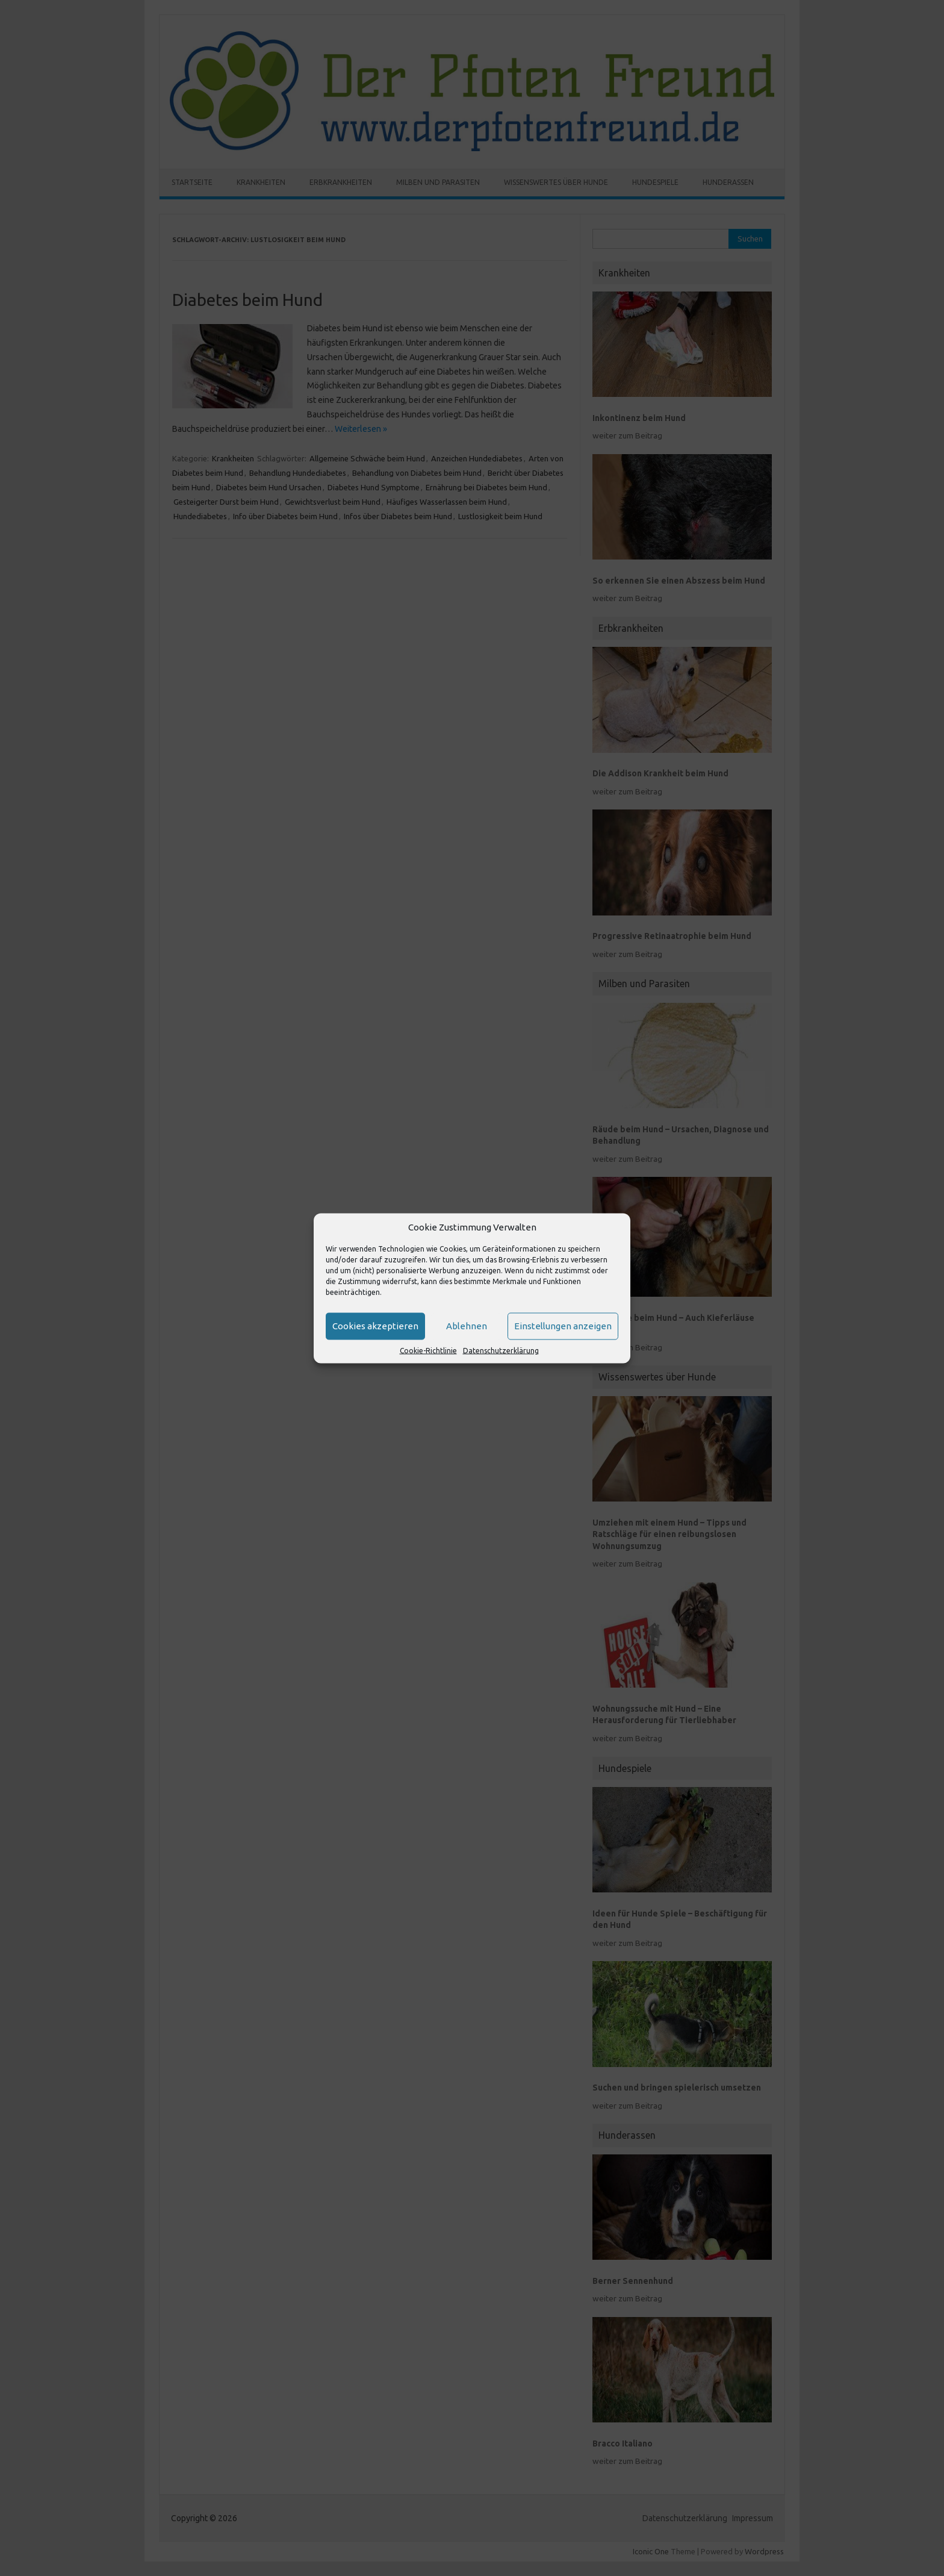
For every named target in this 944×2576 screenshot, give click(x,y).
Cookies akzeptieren (375, 1326)
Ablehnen (466, 1326)
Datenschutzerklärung (501, 1350)
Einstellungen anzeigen (563, 1326)
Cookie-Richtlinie (428, 1350)
